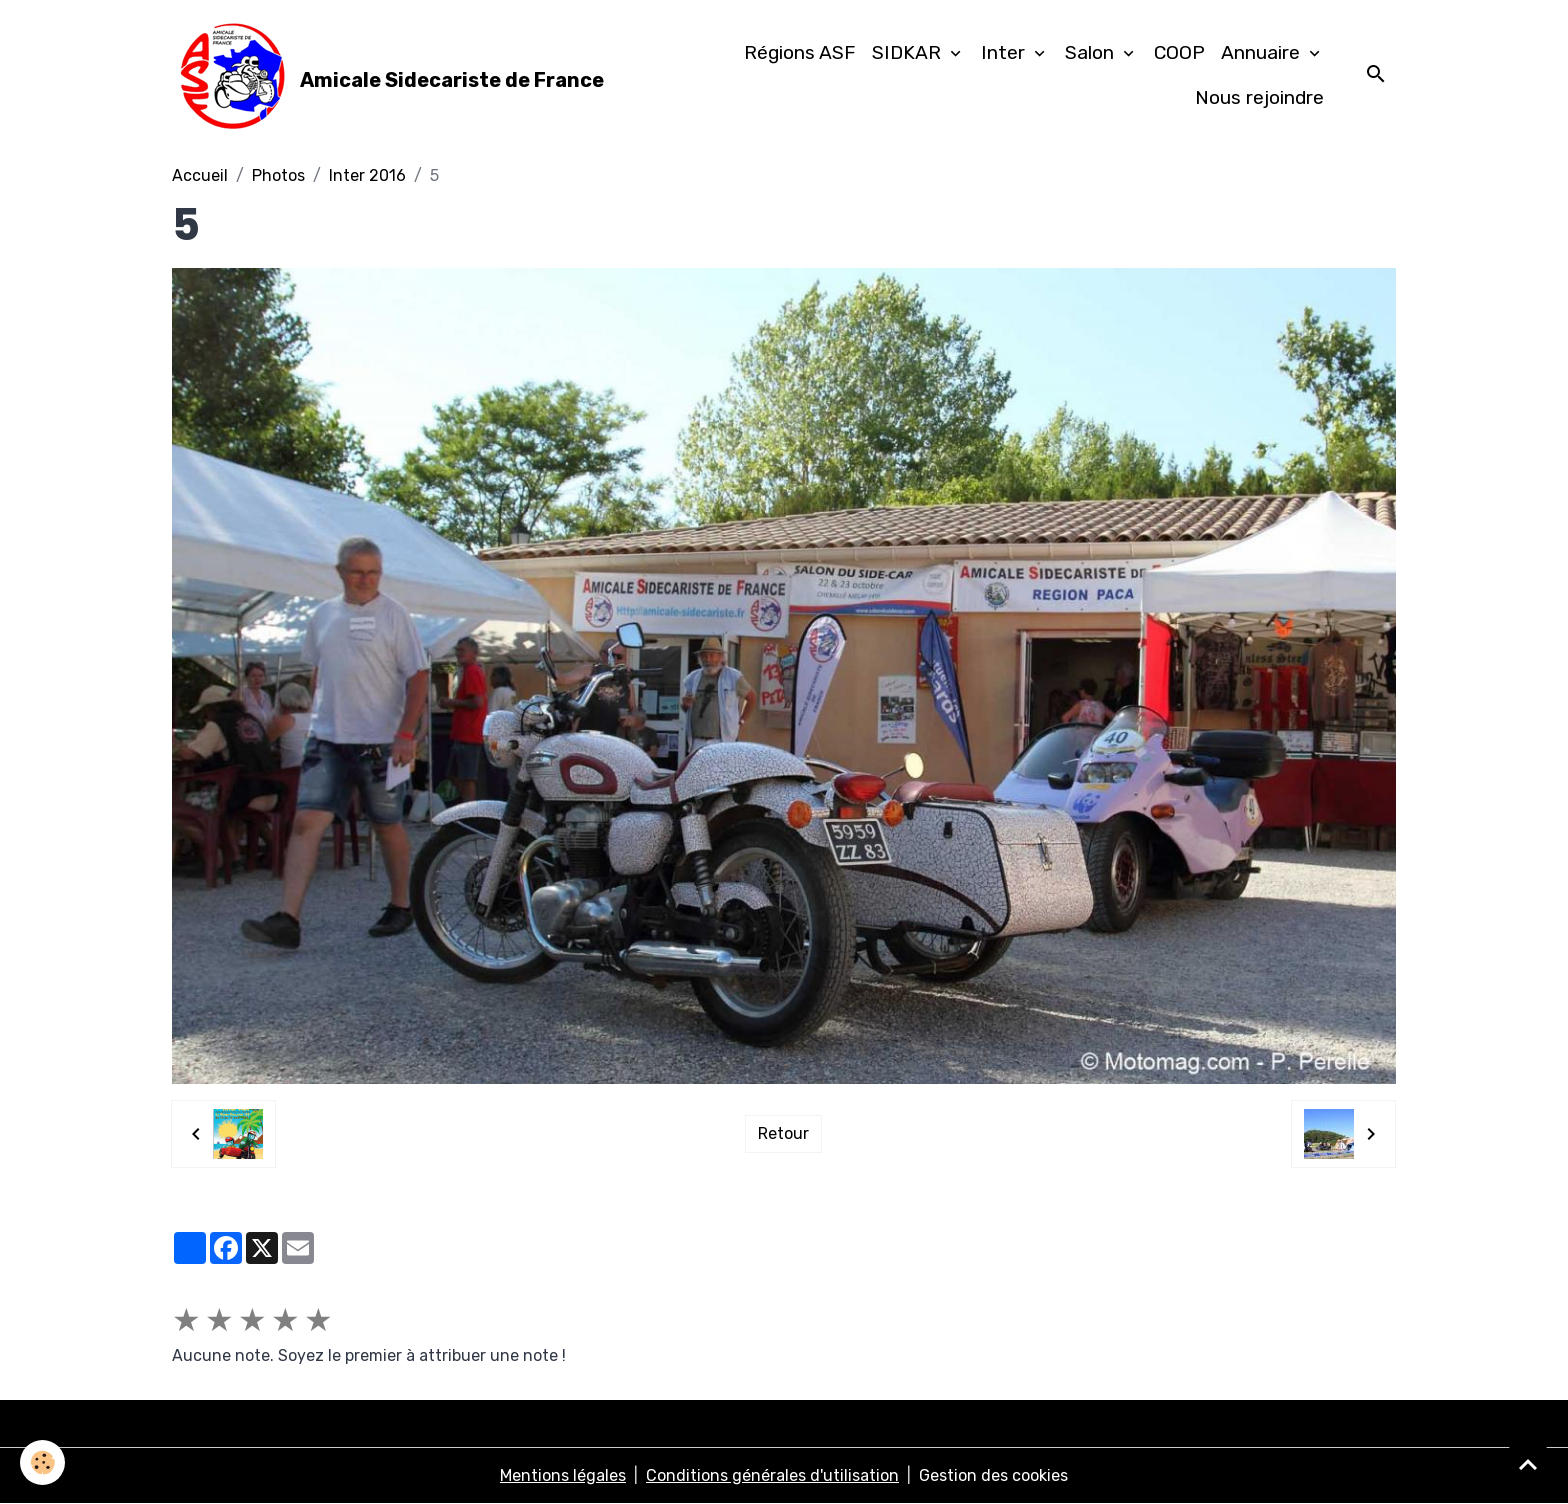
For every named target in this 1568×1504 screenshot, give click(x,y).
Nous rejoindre (1259, 97)
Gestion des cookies (993, 1475)
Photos (278, 175)
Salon (1092, 52)
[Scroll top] (1528, 1464)
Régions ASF (800, 52)
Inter (1005, 52)
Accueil (200, 175)
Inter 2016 (367, 175)
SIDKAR (909, 52)
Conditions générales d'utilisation (772, 1475)
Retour (783, 1133)
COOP (1179, 52)
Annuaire (1263, 52)
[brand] (383, 76)
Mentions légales (563, 1475)
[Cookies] (42, 1462)
